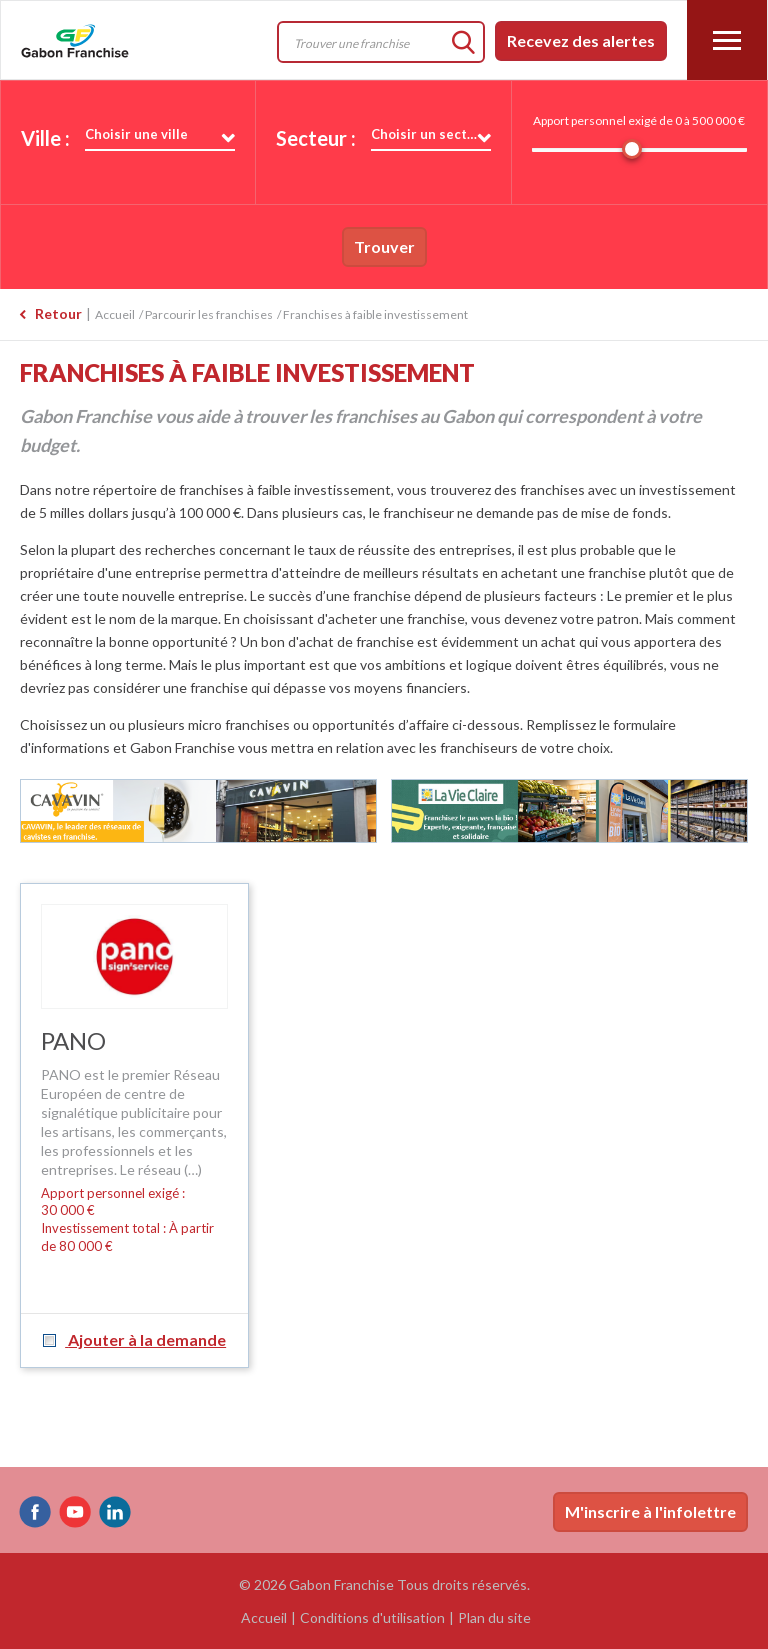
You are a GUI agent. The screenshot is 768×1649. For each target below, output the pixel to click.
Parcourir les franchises (209, 314)
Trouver (384, 246)
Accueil (115, 314)
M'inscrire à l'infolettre (650, 1511)
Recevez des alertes (581, 40)
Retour (58, 313)
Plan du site (494, 1617)
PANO (73, 1040)
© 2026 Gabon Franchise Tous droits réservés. (384, 1584)
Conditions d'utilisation (372, 1617)
